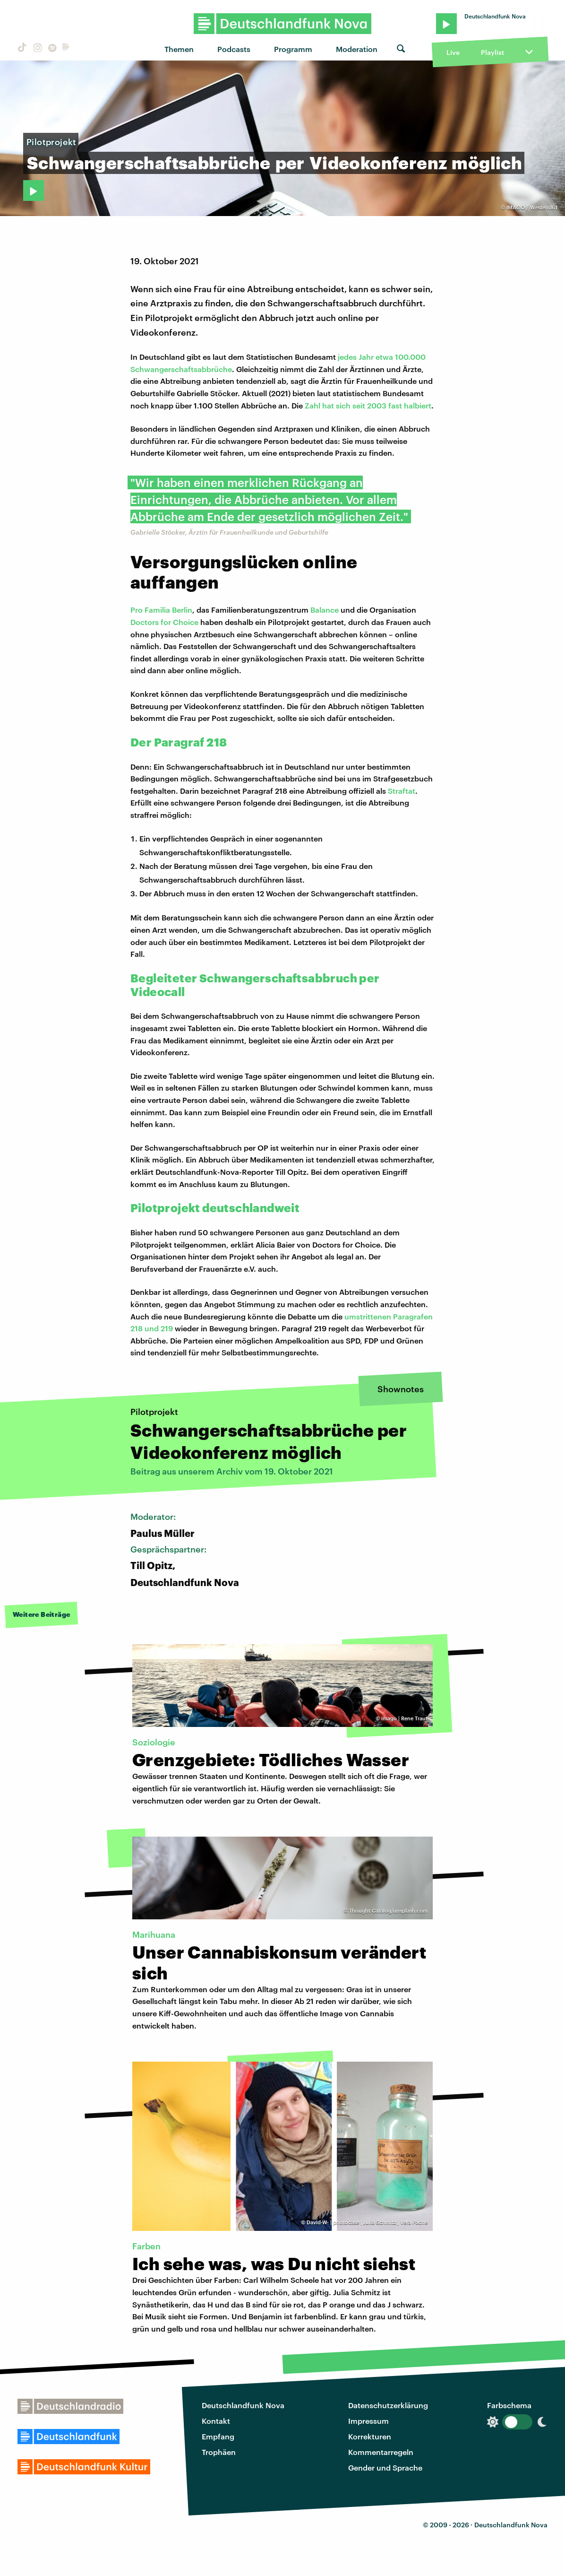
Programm (293, 48)
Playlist (492, 52)
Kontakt (216, 2420)
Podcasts (233, 48)
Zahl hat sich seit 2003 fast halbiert (368, 405)
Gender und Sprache (385, 2467)
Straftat (401, 790)
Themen (179, 48)
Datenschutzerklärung (388, 2405)
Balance (325, 609)
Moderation (356, 48)
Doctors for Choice (164, 621)
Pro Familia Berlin (161, 609)
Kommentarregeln (380, 2451)
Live (453, 52)
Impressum (368, 2420)
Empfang (218, 2436)
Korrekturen (369, 2436)
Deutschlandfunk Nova (243, 2405)
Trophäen (219, 2451)
